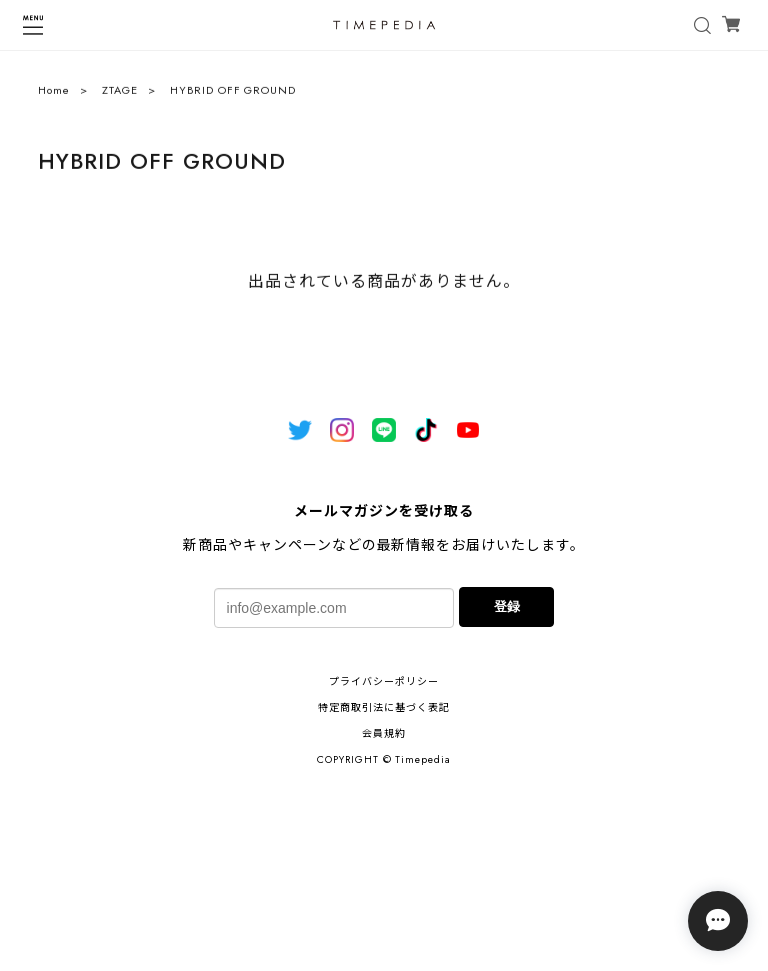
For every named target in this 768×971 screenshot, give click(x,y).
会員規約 (384, 733)
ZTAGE (120, 95)
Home (54, 95)
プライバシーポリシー (384, 681)
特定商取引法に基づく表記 (384, 707)
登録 (507, 606)
